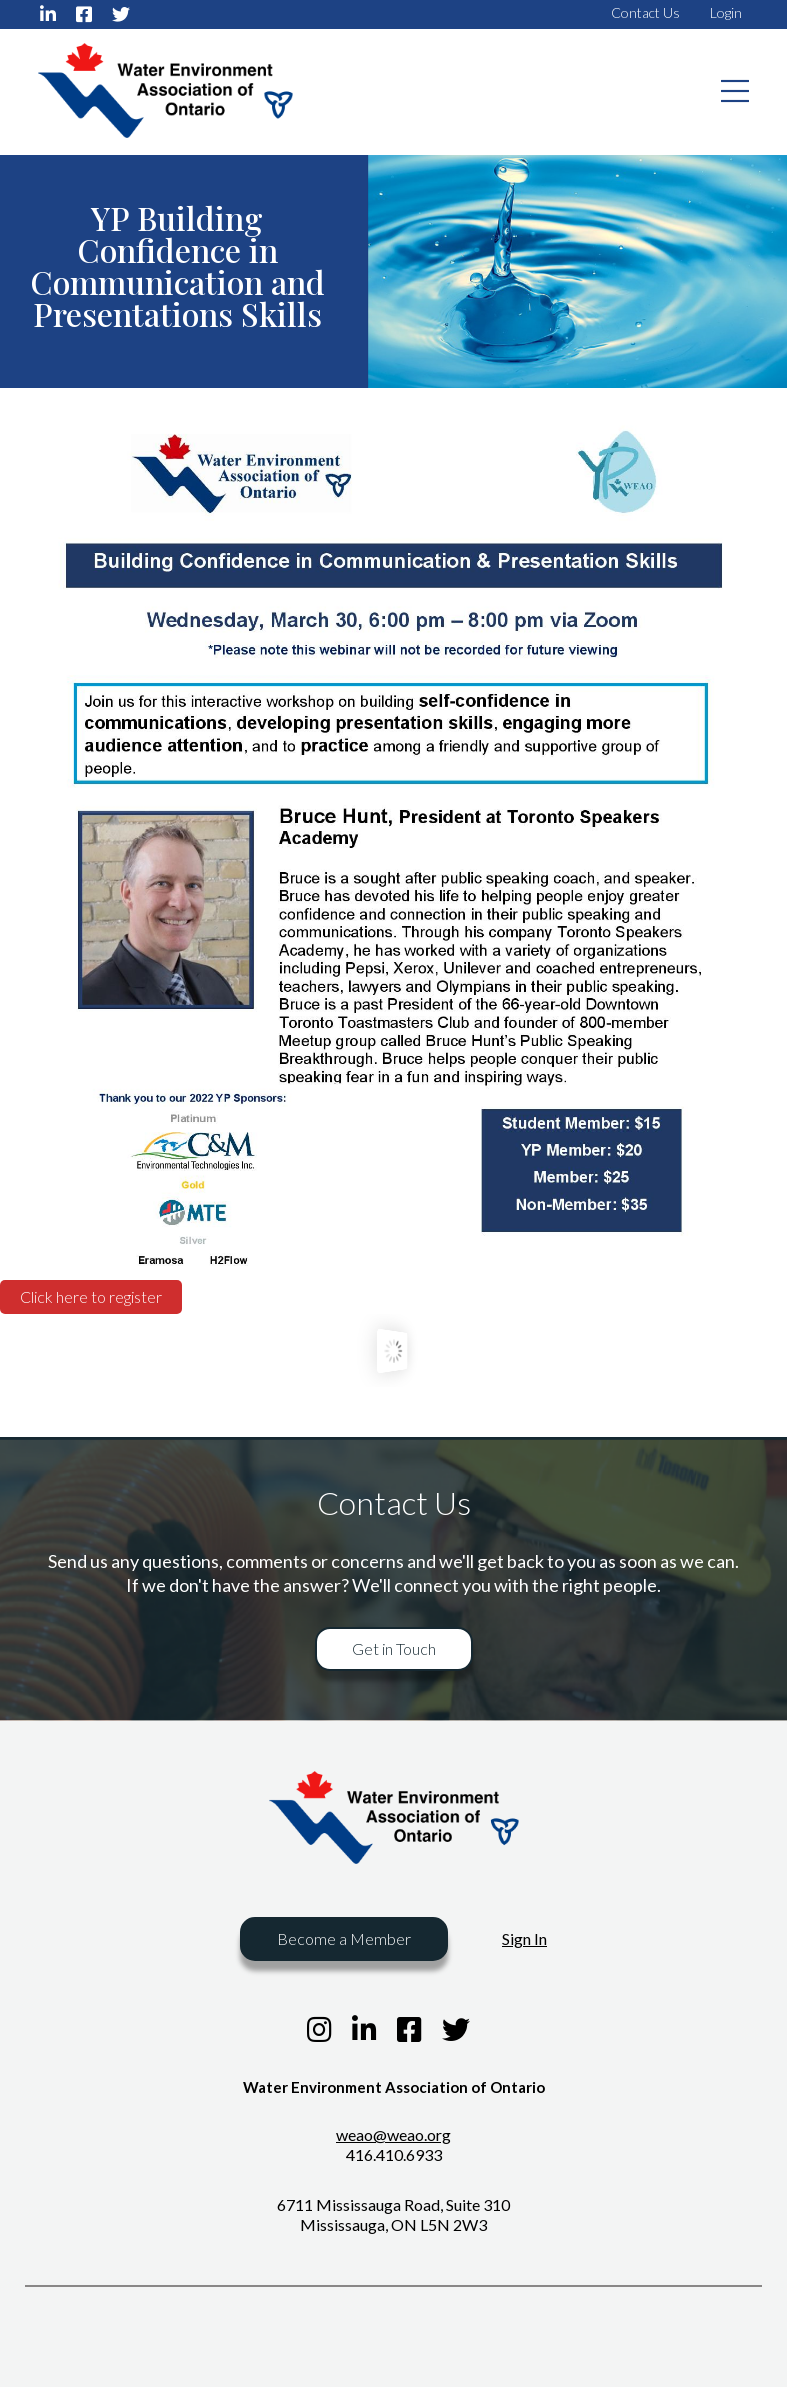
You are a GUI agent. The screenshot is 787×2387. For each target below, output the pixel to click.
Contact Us (645, 12)
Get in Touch (394, 1648)
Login (726, 12)
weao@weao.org (393, 2134)
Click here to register (91, 1296)
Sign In (524, 1938)
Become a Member (344, 1938)
